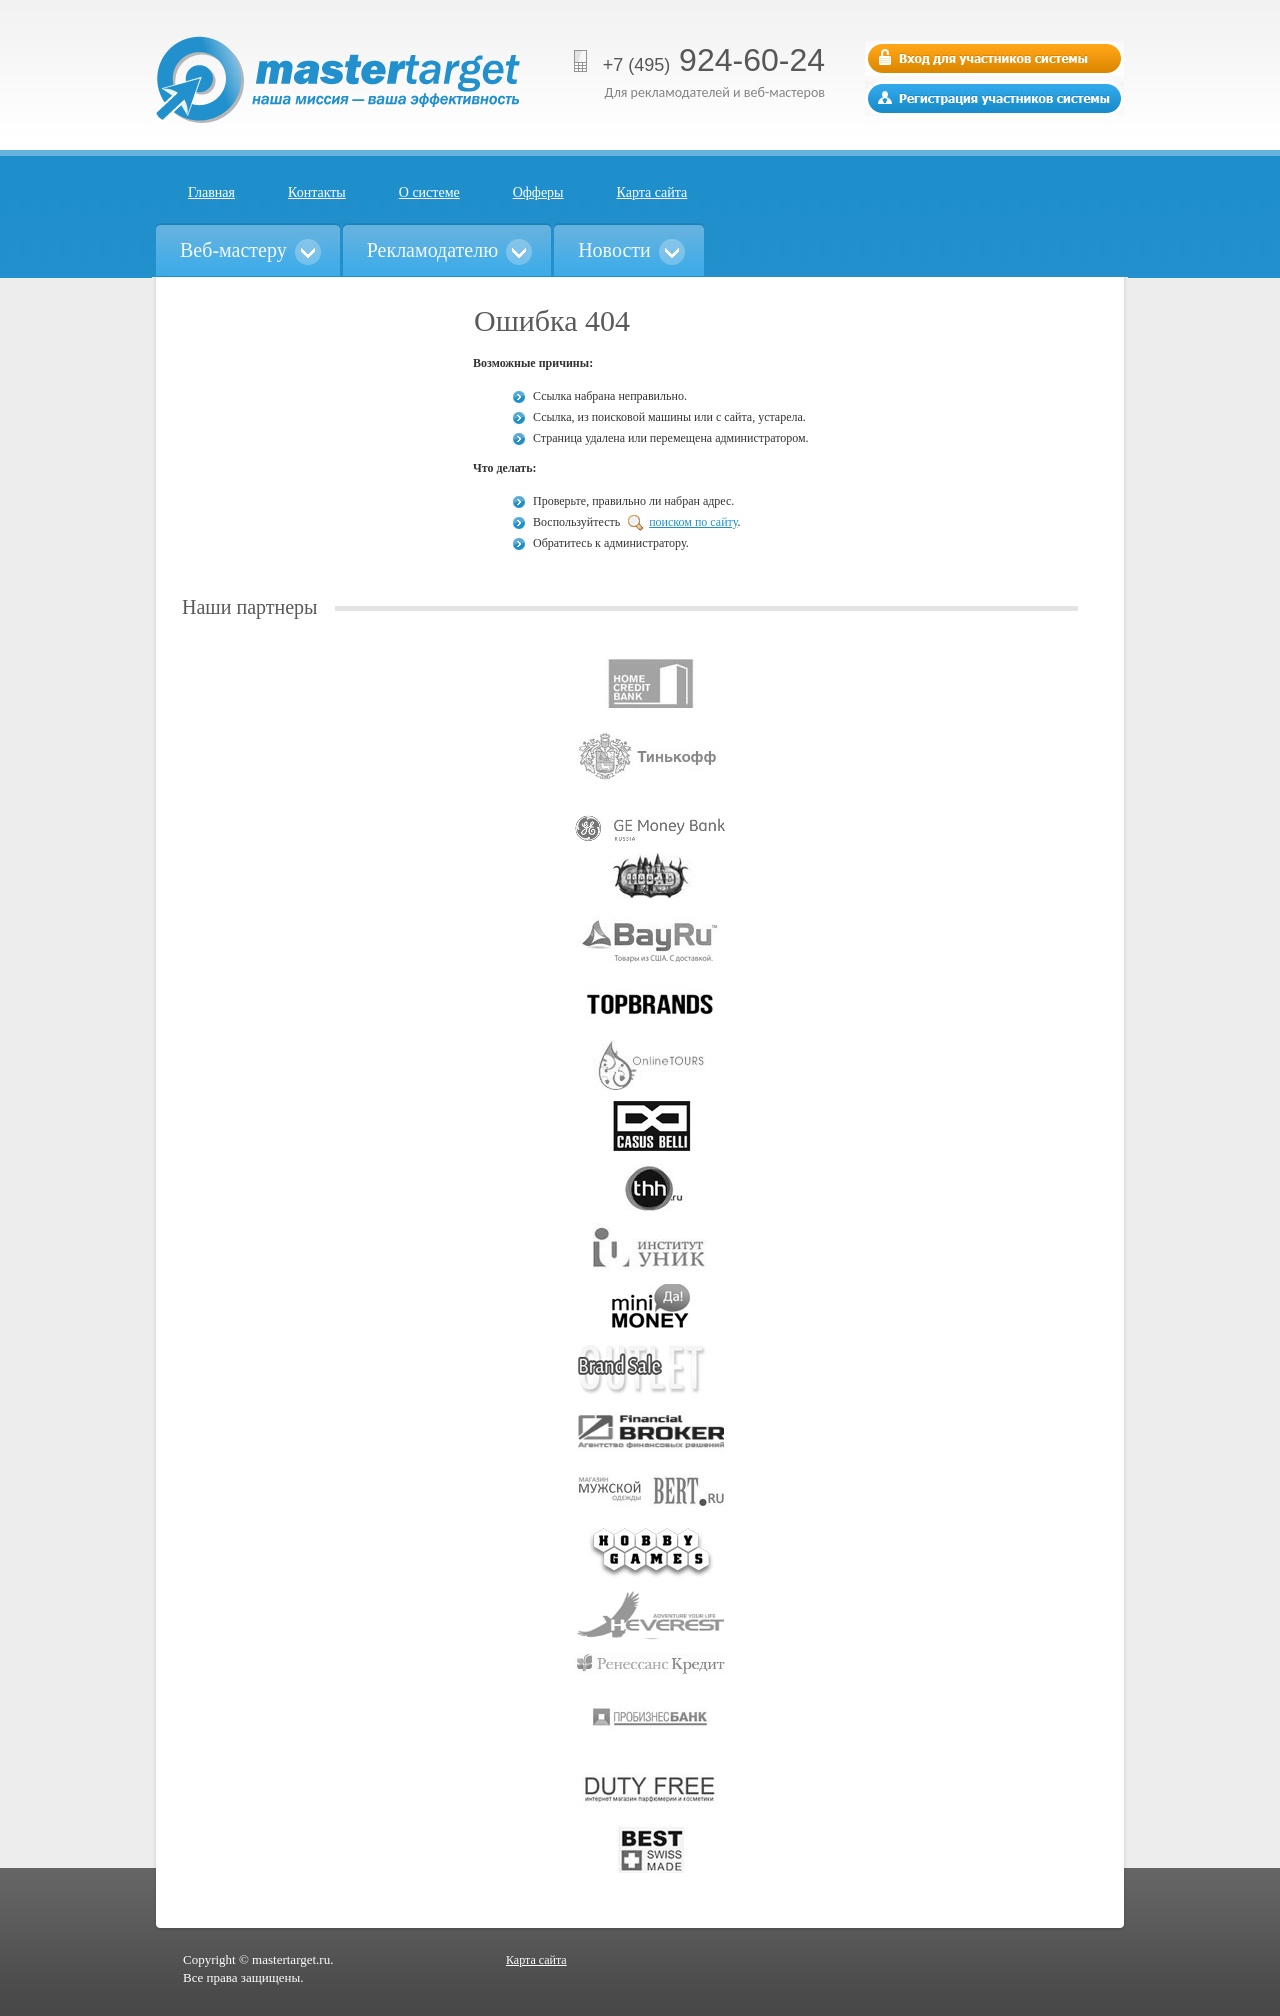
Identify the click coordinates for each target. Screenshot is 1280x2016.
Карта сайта (652, 192)
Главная (211, 192)
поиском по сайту (693, 522)
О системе (429, 192)
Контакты (317, 192)
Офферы (538, 192)
